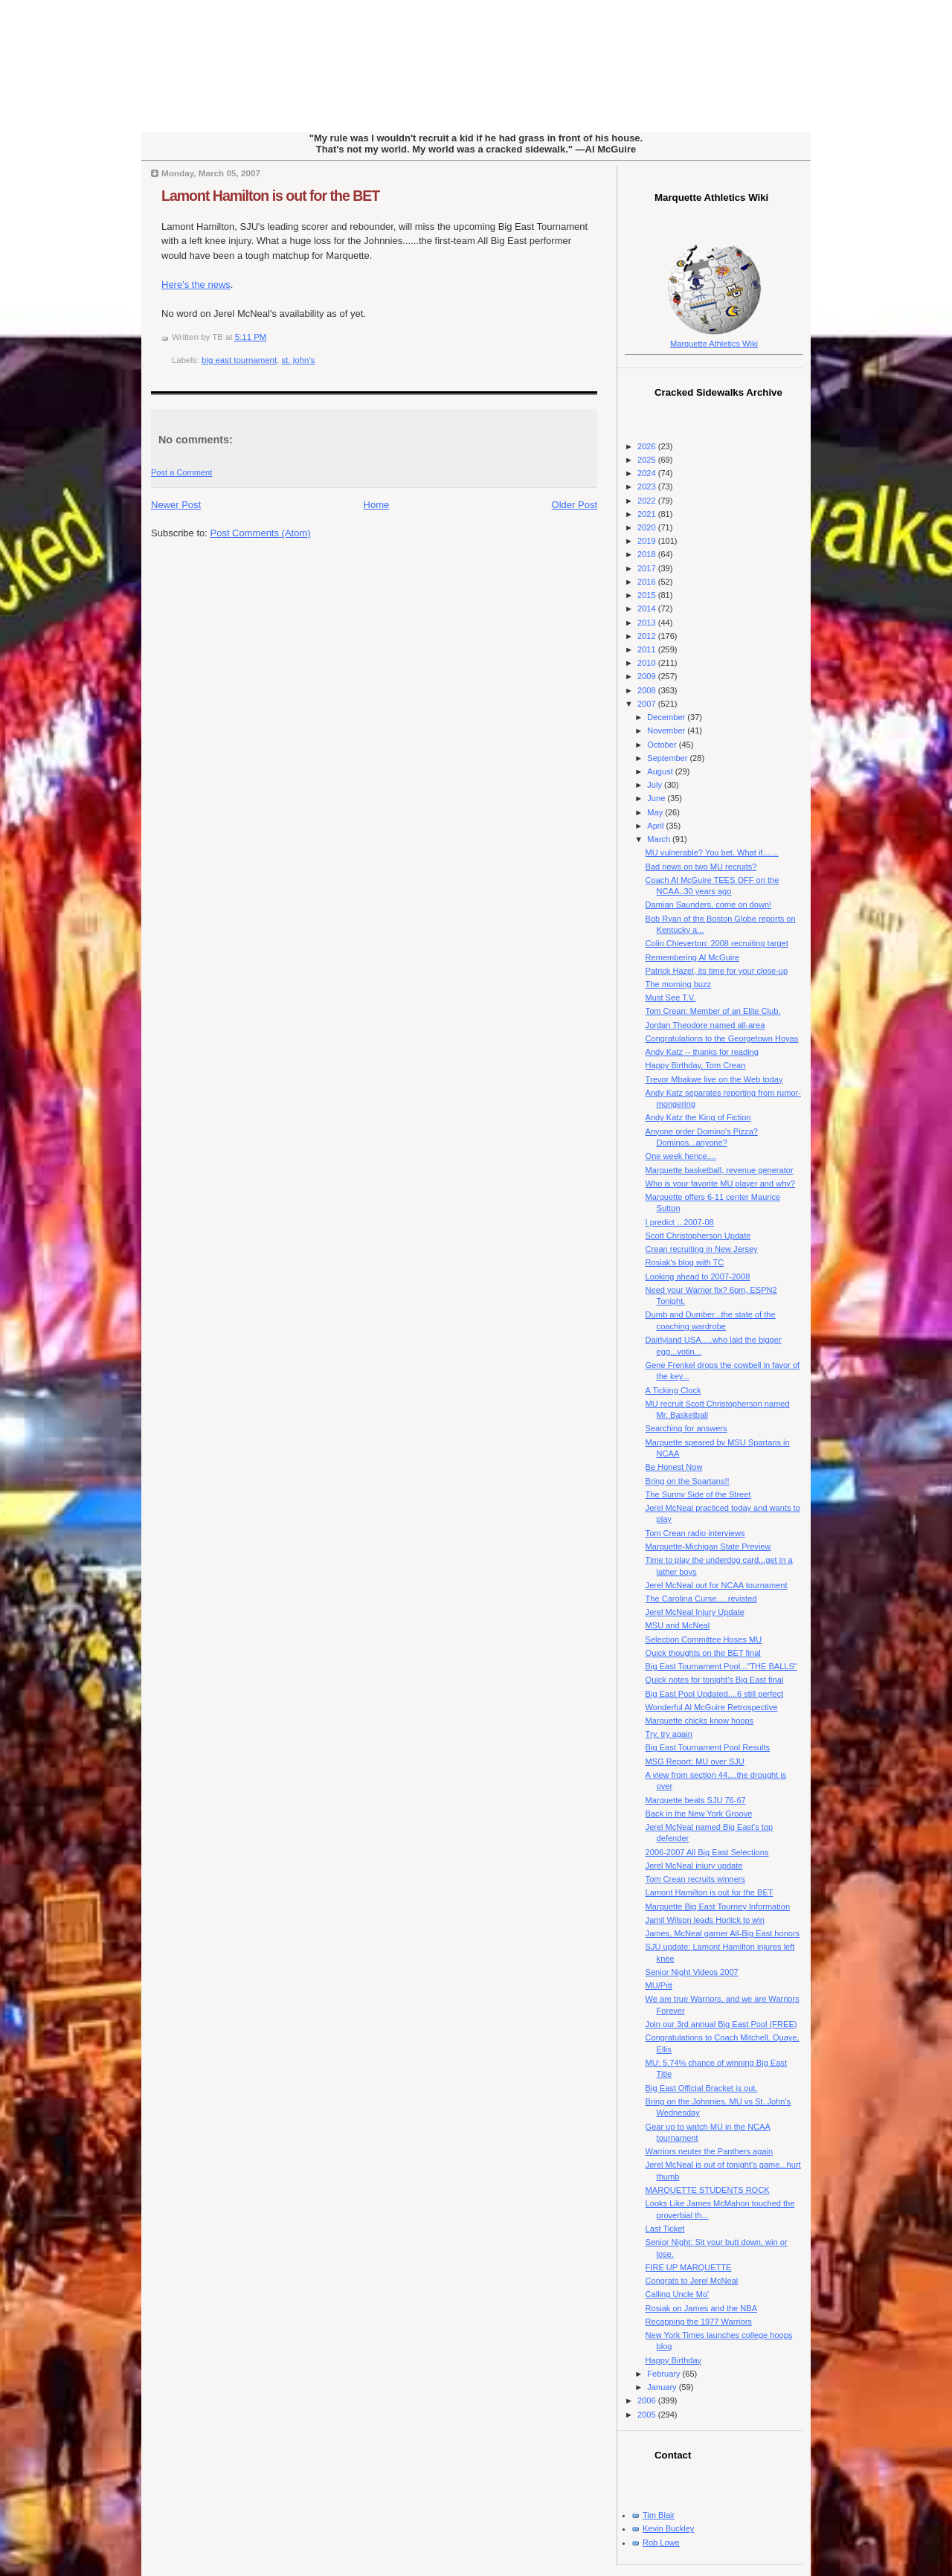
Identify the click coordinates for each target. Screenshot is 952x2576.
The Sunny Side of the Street (698, 1494)
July (655, 784)
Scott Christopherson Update (698, 1235)
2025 (647, 459)
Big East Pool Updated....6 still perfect (714, 1693)
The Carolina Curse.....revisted (701, 1598)
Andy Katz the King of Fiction (698, 1117)
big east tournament (239, 360)
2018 (647, 554)
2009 (647, 676)
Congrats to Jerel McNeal (692, 2280)
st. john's (298, 360)
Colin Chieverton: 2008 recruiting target (717, 943)
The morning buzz (678, 984)
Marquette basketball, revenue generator (720, 1170)
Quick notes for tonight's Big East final (715, 1679)
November (667, 730)
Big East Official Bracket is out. (702, 2088)
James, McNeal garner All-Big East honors (723, 1933)
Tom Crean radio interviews (695, 1533)
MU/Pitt (659, 1985)
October (662, 744)
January (662, 2387)
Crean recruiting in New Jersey (702, 1248)
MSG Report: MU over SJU (695, 1761)
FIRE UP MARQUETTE (689, 2267)
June (657, 798)
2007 (647, 703)
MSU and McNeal (678, 1625)
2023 (647, 486)
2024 (647, 473)
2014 (647, 608)
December (667, 717)
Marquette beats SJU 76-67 (696, 1800)
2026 (647, 446)
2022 (647, 500)
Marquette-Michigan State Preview (708, 1546)
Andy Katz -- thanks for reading (702, 1051)
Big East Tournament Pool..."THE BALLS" (721, 1666)
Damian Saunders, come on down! (708, 904)
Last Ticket (665, 2228)
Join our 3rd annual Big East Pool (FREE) (721, 2024)
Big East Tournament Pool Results (708, 1747)
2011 (647, 649)
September (668, 758)
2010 (647, 662)
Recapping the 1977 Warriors (699, 2321)
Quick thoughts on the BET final (703, 1652)
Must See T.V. (671, 997)
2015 (647, 595)
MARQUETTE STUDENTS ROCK (708, 2189)
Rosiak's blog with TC (685, 1262)
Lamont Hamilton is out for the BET (270, 195)
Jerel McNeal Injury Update (695, 1611)
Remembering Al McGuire (692, 957)
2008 (647, 690)
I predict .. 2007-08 (680, 1222)
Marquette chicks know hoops (700, 1720)
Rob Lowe (661, 2542)
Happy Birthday (674, 2360)
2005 (647, 2414)
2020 (647, 527)
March (659, 839)
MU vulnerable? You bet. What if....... (712, 852)
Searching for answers (686, 1428)
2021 (647, 514)
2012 (647, 636)
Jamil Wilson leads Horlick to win (705, 1919)
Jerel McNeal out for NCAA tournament (717, 1585)
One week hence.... (681, 1156)
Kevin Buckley (668, 2528)
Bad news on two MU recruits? (701, 866)
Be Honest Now (674, 1466)
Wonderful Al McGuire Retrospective (712, 1707)
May (656, 812)
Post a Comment (181, 472)
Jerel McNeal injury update (694, 1865)
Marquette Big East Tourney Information (718, 1906)
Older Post (574, 504)
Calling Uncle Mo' (678, 2294)
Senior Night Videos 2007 (692, 1972)
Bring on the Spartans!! (688, 1481)
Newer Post (176, 504)
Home (377, 504)
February (664, 2373)
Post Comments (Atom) (260, 533)
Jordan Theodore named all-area (705, 1025)
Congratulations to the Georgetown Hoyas (722, 1038)
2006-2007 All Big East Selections (707, 1852)
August (661, 771)
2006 (647, 2400)
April (656, 825)
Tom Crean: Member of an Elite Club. (713, 1010)
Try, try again (669, 1733)
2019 (647, 540)
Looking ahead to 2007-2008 (698, 1276)
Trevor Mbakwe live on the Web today (714, 1079)
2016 (647, 581)
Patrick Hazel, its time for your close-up (717, 970)
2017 (647, 568)
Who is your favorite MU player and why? (720, 1183)
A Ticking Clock (673, 1390)
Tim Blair (659, 2515)
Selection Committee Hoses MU (704, 1639)
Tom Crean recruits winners (695, 1879)
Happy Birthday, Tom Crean (696, 1065)
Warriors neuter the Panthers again (710, 2151)
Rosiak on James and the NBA (701, 2308)
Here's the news (196, 284)
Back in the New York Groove (699, 1813)
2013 (647, 622)
